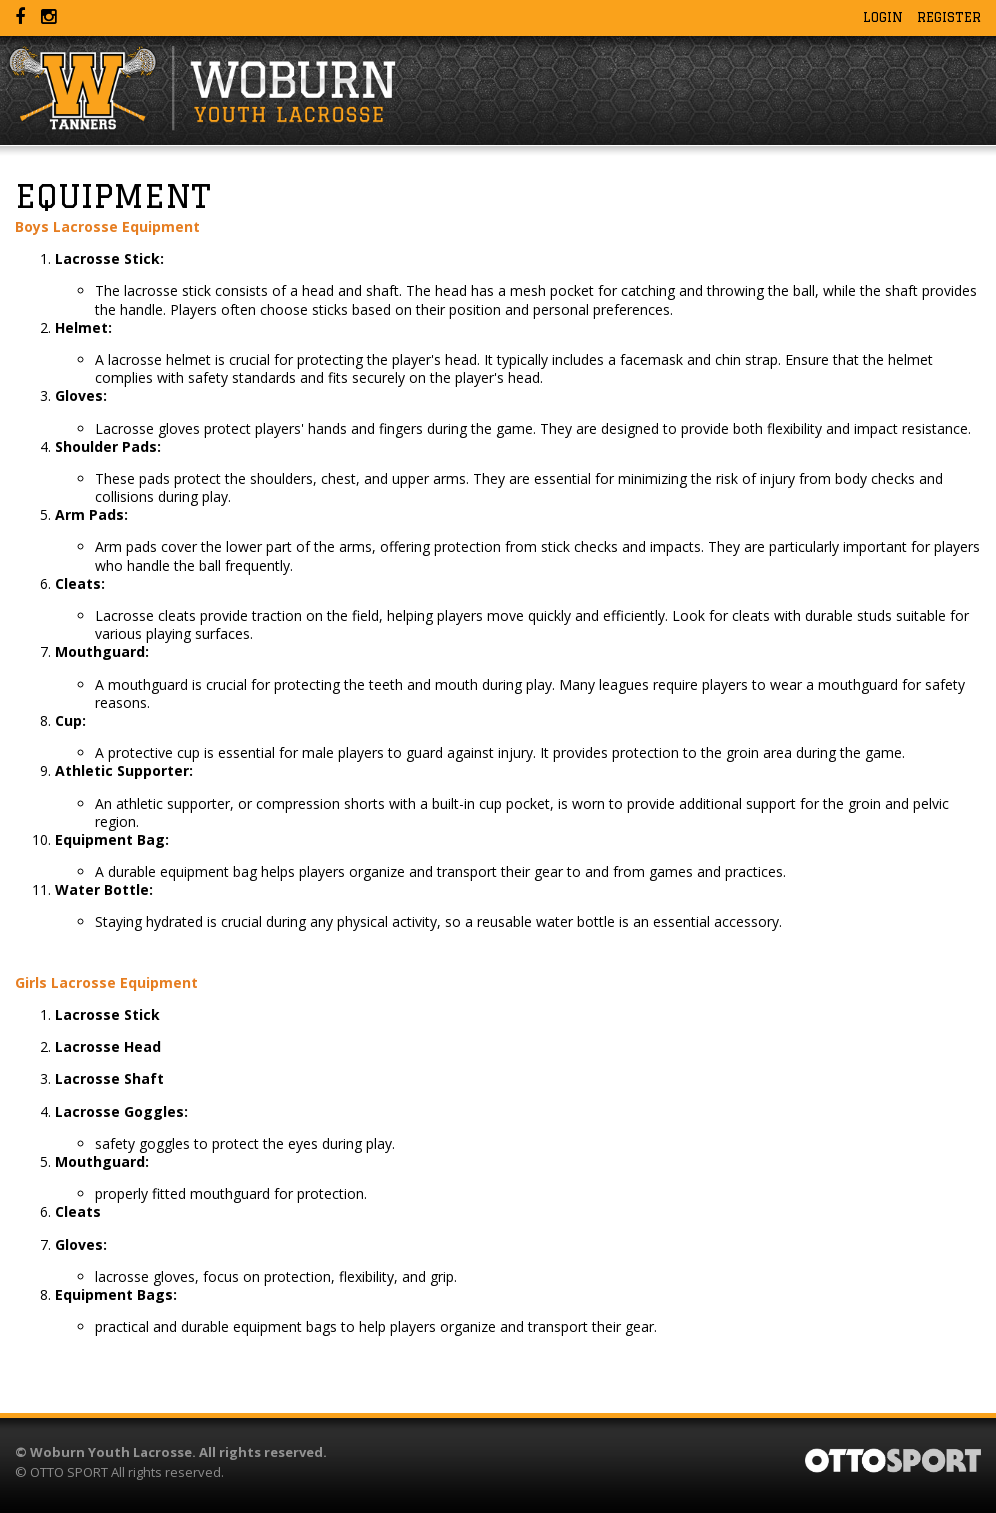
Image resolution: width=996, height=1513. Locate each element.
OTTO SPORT (69, 1472)
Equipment (113, 196)
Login (883, 17)
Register (949, 17)
